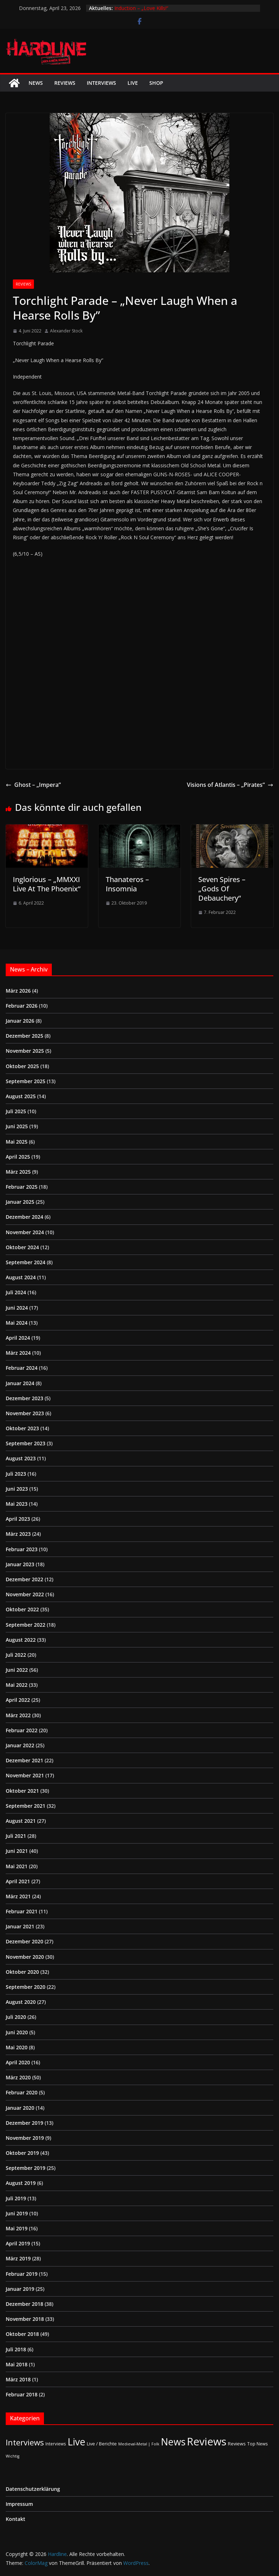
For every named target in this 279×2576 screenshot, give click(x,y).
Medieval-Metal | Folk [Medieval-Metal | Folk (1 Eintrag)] (138, 2443)
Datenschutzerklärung (33, 2488)
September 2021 (25, 1805)
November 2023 (25, 1413)
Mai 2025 (17, 1141)
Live (133, 82)
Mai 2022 (17, 1684)
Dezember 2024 (24, 1216)
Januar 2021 (20, 1926)
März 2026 (18, 990)
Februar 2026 (22, 1005)
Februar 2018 (22, 2394)
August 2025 (21, 1096)
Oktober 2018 (22, 2334)
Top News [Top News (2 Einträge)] (257, 2443)
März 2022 (18, 1715)
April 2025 (18, 1156)
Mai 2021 (17, 1866)
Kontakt (15, 2519)
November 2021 (25, 1775)
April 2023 (18, 1518)
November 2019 (25, 2137)
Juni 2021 (17, 1850)
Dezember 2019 (24, 2122)
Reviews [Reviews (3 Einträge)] (237, 2443)
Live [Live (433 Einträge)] (76, 2441)
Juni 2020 (17, 2032)
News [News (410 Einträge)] (173, 2441)
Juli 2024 (16, 1292)
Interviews (101, 82)
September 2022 (25, 1624)
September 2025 (25, 1081)
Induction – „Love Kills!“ (141, 8)
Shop (156, 82)
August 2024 (21, 1277)
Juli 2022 (16, 1654)
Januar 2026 (20, 1020)
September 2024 (25, 1262)
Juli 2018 (16, 2349)
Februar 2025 (22, 1186)
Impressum (19, 2503)
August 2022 (21, 1639)
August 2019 (21, 2183)
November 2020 (25, 1956)
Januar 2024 (20, 1383)
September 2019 (25, 2167)
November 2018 (25, 2319)
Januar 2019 (20, 2288)
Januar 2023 (20, 1564)
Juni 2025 (17, 1126)
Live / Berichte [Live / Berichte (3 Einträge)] (102, 2443)
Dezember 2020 (24, 1941)
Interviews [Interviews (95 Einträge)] (25, 2442)
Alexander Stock (66, 331)
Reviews (64, 82)
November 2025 (25, 1050)
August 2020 (21, 2001)
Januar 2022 (20, 1745)
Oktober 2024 (22, 1247)
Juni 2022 (17, 1669)
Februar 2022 (22, 1730)
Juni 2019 (17, 2213)
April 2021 (18, 1881)
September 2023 (25, 1443)
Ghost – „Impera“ (33, 785)
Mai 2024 (17, 1322)
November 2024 (25, 1232)
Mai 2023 (17, 1503)
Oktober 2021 (22, 1790)
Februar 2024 (22, 1367)
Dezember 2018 (24, 2303)
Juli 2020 (16, 2016)
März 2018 (18, 2379)
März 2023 (18, 1533)
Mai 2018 (17, 2364)
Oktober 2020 (22, 1971)
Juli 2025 (16, 1111)
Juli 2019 (16, 2198)
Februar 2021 (22, 1911)
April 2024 (18, 1337)
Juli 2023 (16, 1473)
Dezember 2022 (24, 1579)
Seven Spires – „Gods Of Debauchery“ (221, 889)
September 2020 (25, 1986)
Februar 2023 (22, 1549)
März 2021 (18, 1896)
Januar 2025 (20, 1201)
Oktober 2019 (22, 2152)
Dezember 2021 (24, 1760)
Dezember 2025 (24, 1035)
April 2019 (18, 2243)
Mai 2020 (17, 2047)
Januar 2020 (20, 2107)
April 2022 (18, 1699)
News (36, 82)
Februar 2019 (22, 2273)
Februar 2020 (22, 2092)
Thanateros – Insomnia (127, 884)
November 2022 (25, 1594)
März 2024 (18, 1352)
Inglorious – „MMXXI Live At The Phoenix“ (46, 884)
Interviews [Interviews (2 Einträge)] (55, 2443)
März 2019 (18, 2258)
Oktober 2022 (22, 1609)
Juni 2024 (17, 1307)
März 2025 (18, 1171)
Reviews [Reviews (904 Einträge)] (206, 2441)
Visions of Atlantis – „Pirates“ (230, 785)
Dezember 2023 (24, 1398)
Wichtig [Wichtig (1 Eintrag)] (12, 2456)
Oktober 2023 (22, 1428)
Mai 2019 (17, 2228)
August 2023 (21, 1458)
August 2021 (21, 1820)
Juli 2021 (16, 1835)
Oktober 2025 (22, 1066)
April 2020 (18, 2062)
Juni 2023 (17, 1488)
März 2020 (18, 2077)
